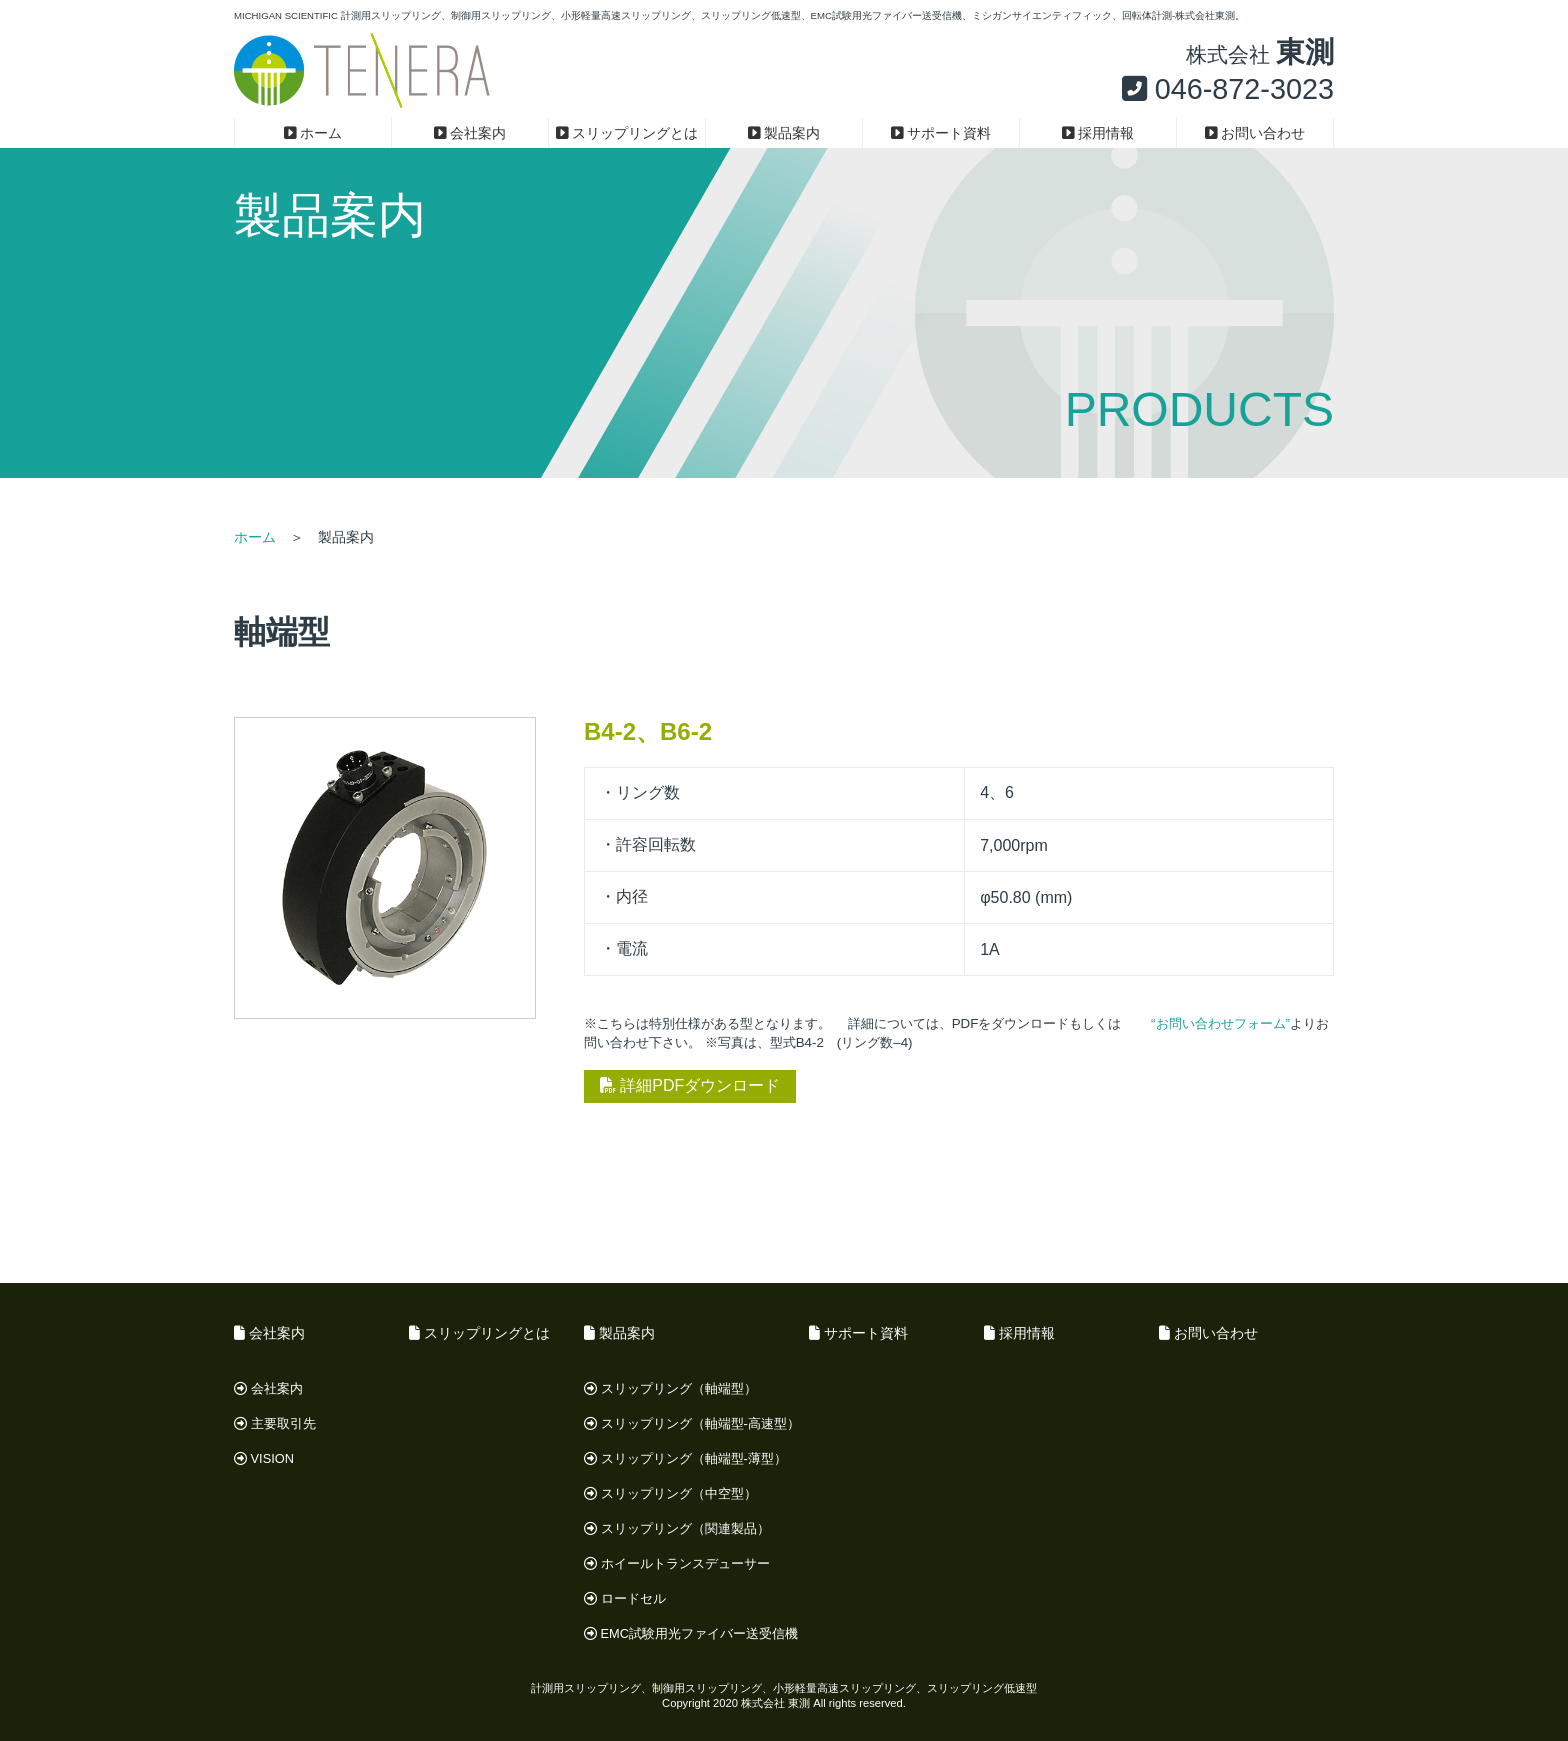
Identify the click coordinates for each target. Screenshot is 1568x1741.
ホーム (313, 133)
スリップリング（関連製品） (677, 1528)
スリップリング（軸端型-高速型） (692, 1423)
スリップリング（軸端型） (670, 1388)
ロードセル (625, 1598)
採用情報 (1098, 133)
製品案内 (784, 133)
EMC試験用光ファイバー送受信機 (691, 1633)
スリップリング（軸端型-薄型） (685, 1458)
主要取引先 (275, 1423)
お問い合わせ (1255, 133)
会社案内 (470, 133)
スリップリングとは (627, 133)
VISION (264, 1458)
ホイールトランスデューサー (677, 1563)
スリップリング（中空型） (670, 1493)
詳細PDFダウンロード (690, 1085)
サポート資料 (941, 133)
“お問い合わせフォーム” (1220, 1023)
